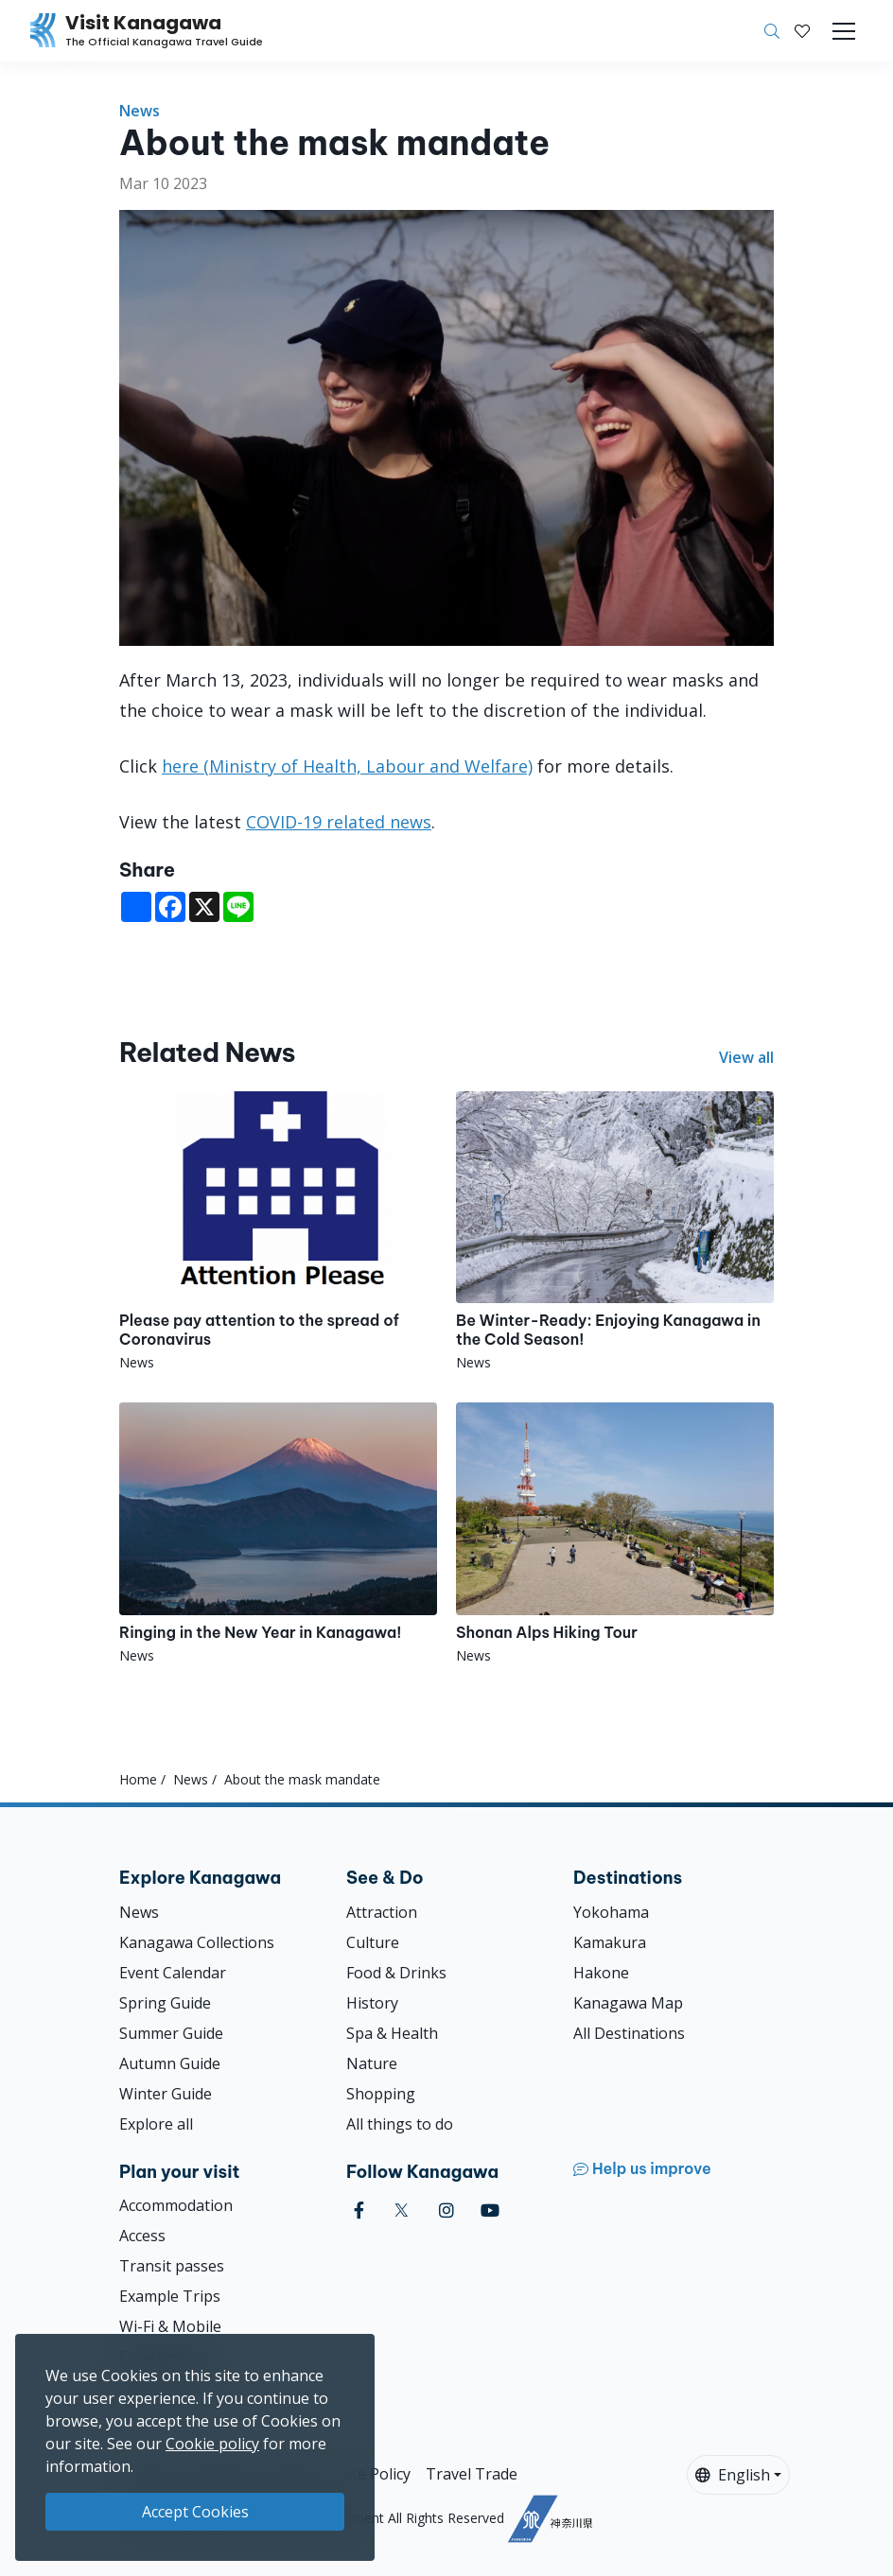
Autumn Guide (169, 2063)
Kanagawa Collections (196, 1942)
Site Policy (375, 2473)
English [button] (732, 2474)
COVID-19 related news (338, 821)
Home (138, 1779)
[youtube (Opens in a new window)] (490, 2210)
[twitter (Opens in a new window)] (401, 2210)
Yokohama (611, 1912)
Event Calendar (172, 1972)
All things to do (399, 2124)
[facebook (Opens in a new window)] (359, 2210)
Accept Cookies (195, 2511)
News (139, 110)
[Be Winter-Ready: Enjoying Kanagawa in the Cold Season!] (615, 1231)
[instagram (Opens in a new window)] (446, 2210)
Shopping (380, 2093)
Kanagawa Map (628, 2003)
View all (746, 1057)
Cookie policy (212, 2443)
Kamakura (609, 1942)
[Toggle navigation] (844, 31)
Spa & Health (392, 2033)
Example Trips (169, 2296)
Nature (371, 2063)
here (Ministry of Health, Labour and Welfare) (347, 766)
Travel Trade (471, 2473)
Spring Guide (165, 2003)
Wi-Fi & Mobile (170, 2326)
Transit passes (171, 2265)
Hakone (601, 1972)
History (372, 2003)
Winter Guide (165, 2093)
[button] (802, 31)
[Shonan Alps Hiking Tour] (615, 1533)
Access (142, 2235)
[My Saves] (802, 31)
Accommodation (176, 2205)
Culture (372, 1942)
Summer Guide (171, 2033)
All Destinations (629, 2033)
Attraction (381, 1912)
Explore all (156, 2124)
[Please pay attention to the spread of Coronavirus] (278, 1231)
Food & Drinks (396, 1972)
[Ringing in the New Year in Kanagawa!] (278, 1533)
